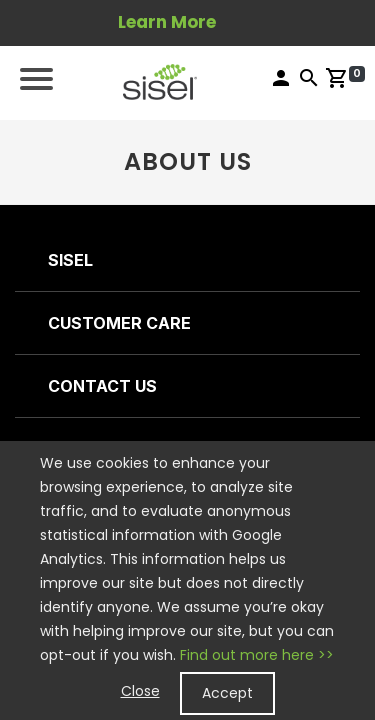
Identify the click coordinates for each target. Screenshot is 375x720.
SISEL (70, 260)
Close (140, 691)
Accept (227, 693)
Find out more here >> (257, 655)
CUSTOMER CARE (119, 323)
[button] (160, 80)
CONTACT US (102, 386)
